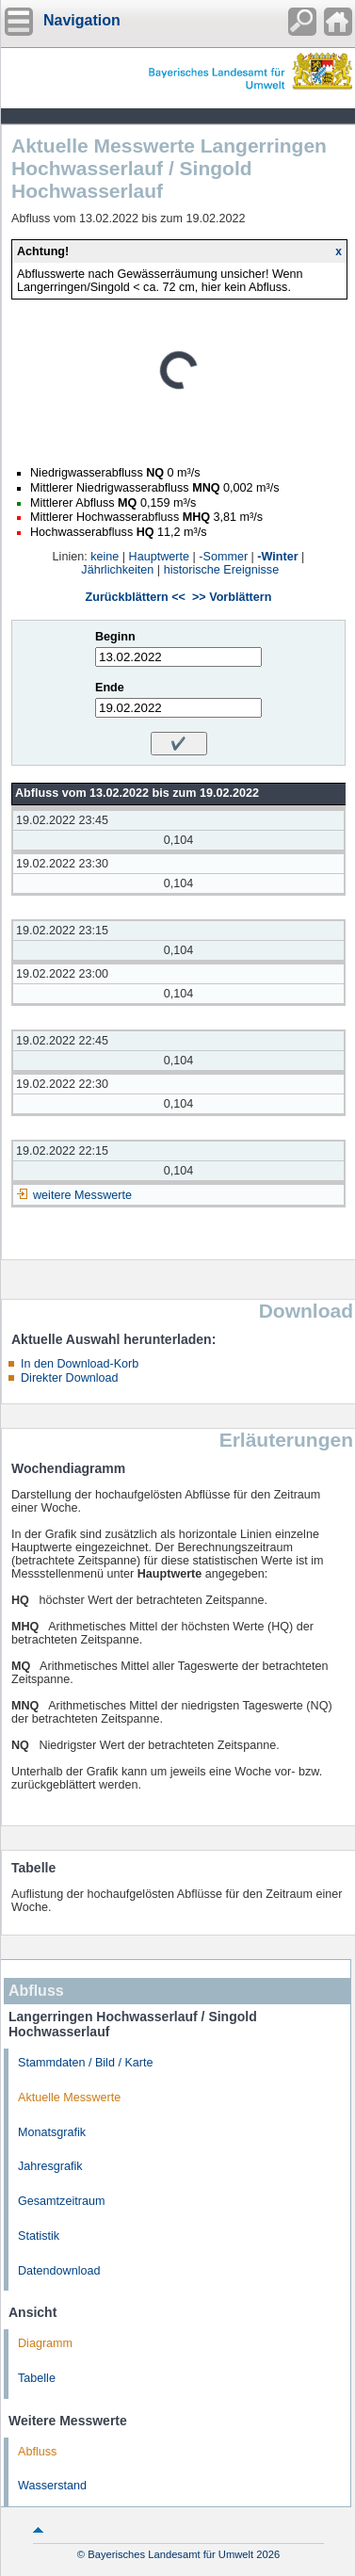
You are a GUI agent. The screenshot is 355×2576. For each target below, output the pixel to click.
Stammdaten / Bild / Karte (85, 2062)
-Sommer (223, 556)
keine (104, 556)
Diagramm (45, 2343)
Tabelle (37, 2378)
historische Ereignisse (222, 569)
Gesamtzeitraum (61, 2201)
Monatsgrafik (52, 2132)
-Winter (277, 556)
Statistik (38, 2236)
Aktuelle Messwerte (69, 2097)
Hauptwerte (159, 556)
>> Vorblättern (231, 597)
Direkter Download (70, 1378)
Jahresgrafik (50, 2166)
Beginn (115, 636)
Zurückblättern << (136, 597)
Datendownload (59, 2270)
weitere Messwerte (82, 1195)
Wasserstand (52, 2485)
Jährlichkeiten (117, 569)
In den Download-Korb (79, 1363)
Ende (109, 687)
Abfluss (37, 2451)
